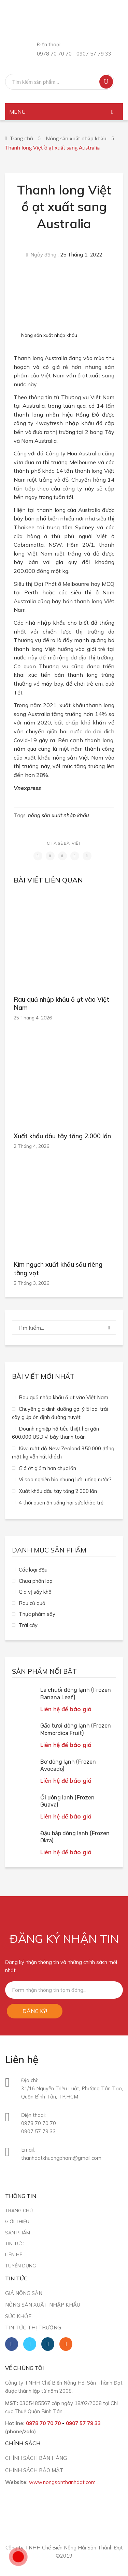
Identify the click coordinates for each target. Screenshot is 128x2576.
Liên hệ (13, 2254)
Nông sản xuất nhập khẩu (76, 138)
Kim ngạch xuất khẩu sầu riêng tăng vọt (58, 1269)
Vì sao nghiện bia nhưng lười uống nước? (65, 1479)
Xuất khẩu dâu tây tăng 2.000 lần (62, 1136)
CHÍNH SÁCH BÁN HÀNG (36, 2458)
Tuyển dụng (20, 2265)
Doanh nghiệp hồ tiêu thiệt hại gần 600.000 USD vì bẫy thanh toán (55, 1432)
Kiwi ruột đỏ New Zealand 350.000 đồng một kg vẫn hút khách (63, 1452)
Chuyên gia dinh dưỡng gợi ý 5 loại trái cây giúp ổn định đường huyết (60, 1413)
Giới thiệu (17, 2221)
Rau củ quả (32, 1603)
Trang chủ (21, 138)
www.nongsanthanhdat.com (62, 2482)
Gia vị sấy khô (35, 1592)
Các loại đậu (33, 1569)
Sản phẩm (17, 2232)
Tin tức (14, 2243)
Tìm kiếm (106, 82)
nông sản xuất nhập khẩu (58, 815)
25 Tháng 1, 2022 (81, 254)
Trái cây (28, 1625)
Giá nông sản (23, 2293)
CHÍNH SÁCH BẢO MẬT (34, 2470)
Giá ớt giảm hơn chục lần (47, 1468)
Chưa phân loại (36, 1581)
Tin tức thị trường (33, 2327)
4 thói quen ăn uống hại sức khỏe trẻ (61, 1502)
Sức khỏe (18, 2316)
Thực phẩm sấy (37, 1614)
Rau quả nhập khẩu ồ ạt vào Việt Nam (61, 1004)
